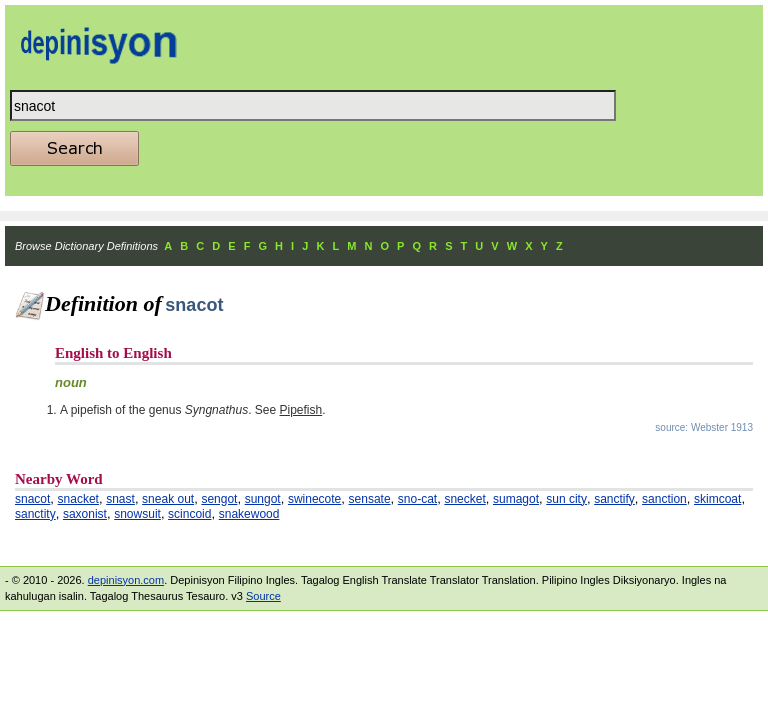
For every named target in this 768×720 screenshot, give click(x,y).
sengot (219, 499)
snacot (32, 499)
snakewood (249, 514)
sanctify (614, 499)
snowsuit (137, 514)
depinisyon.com (126, 580)
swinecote (314, 499)
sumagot (516, 499)
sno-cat (417, 499)
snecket (464, 499)
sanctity (35, 514)
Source (263, 596)
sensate (370, 499)
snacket (78, 499)
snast (120, 499)
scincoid (189, 514)
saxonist (85, 514)
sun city (566, 499)
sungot (263, 499)
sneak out (168, 499)
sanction (664, 499)
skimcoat (717, 499)
